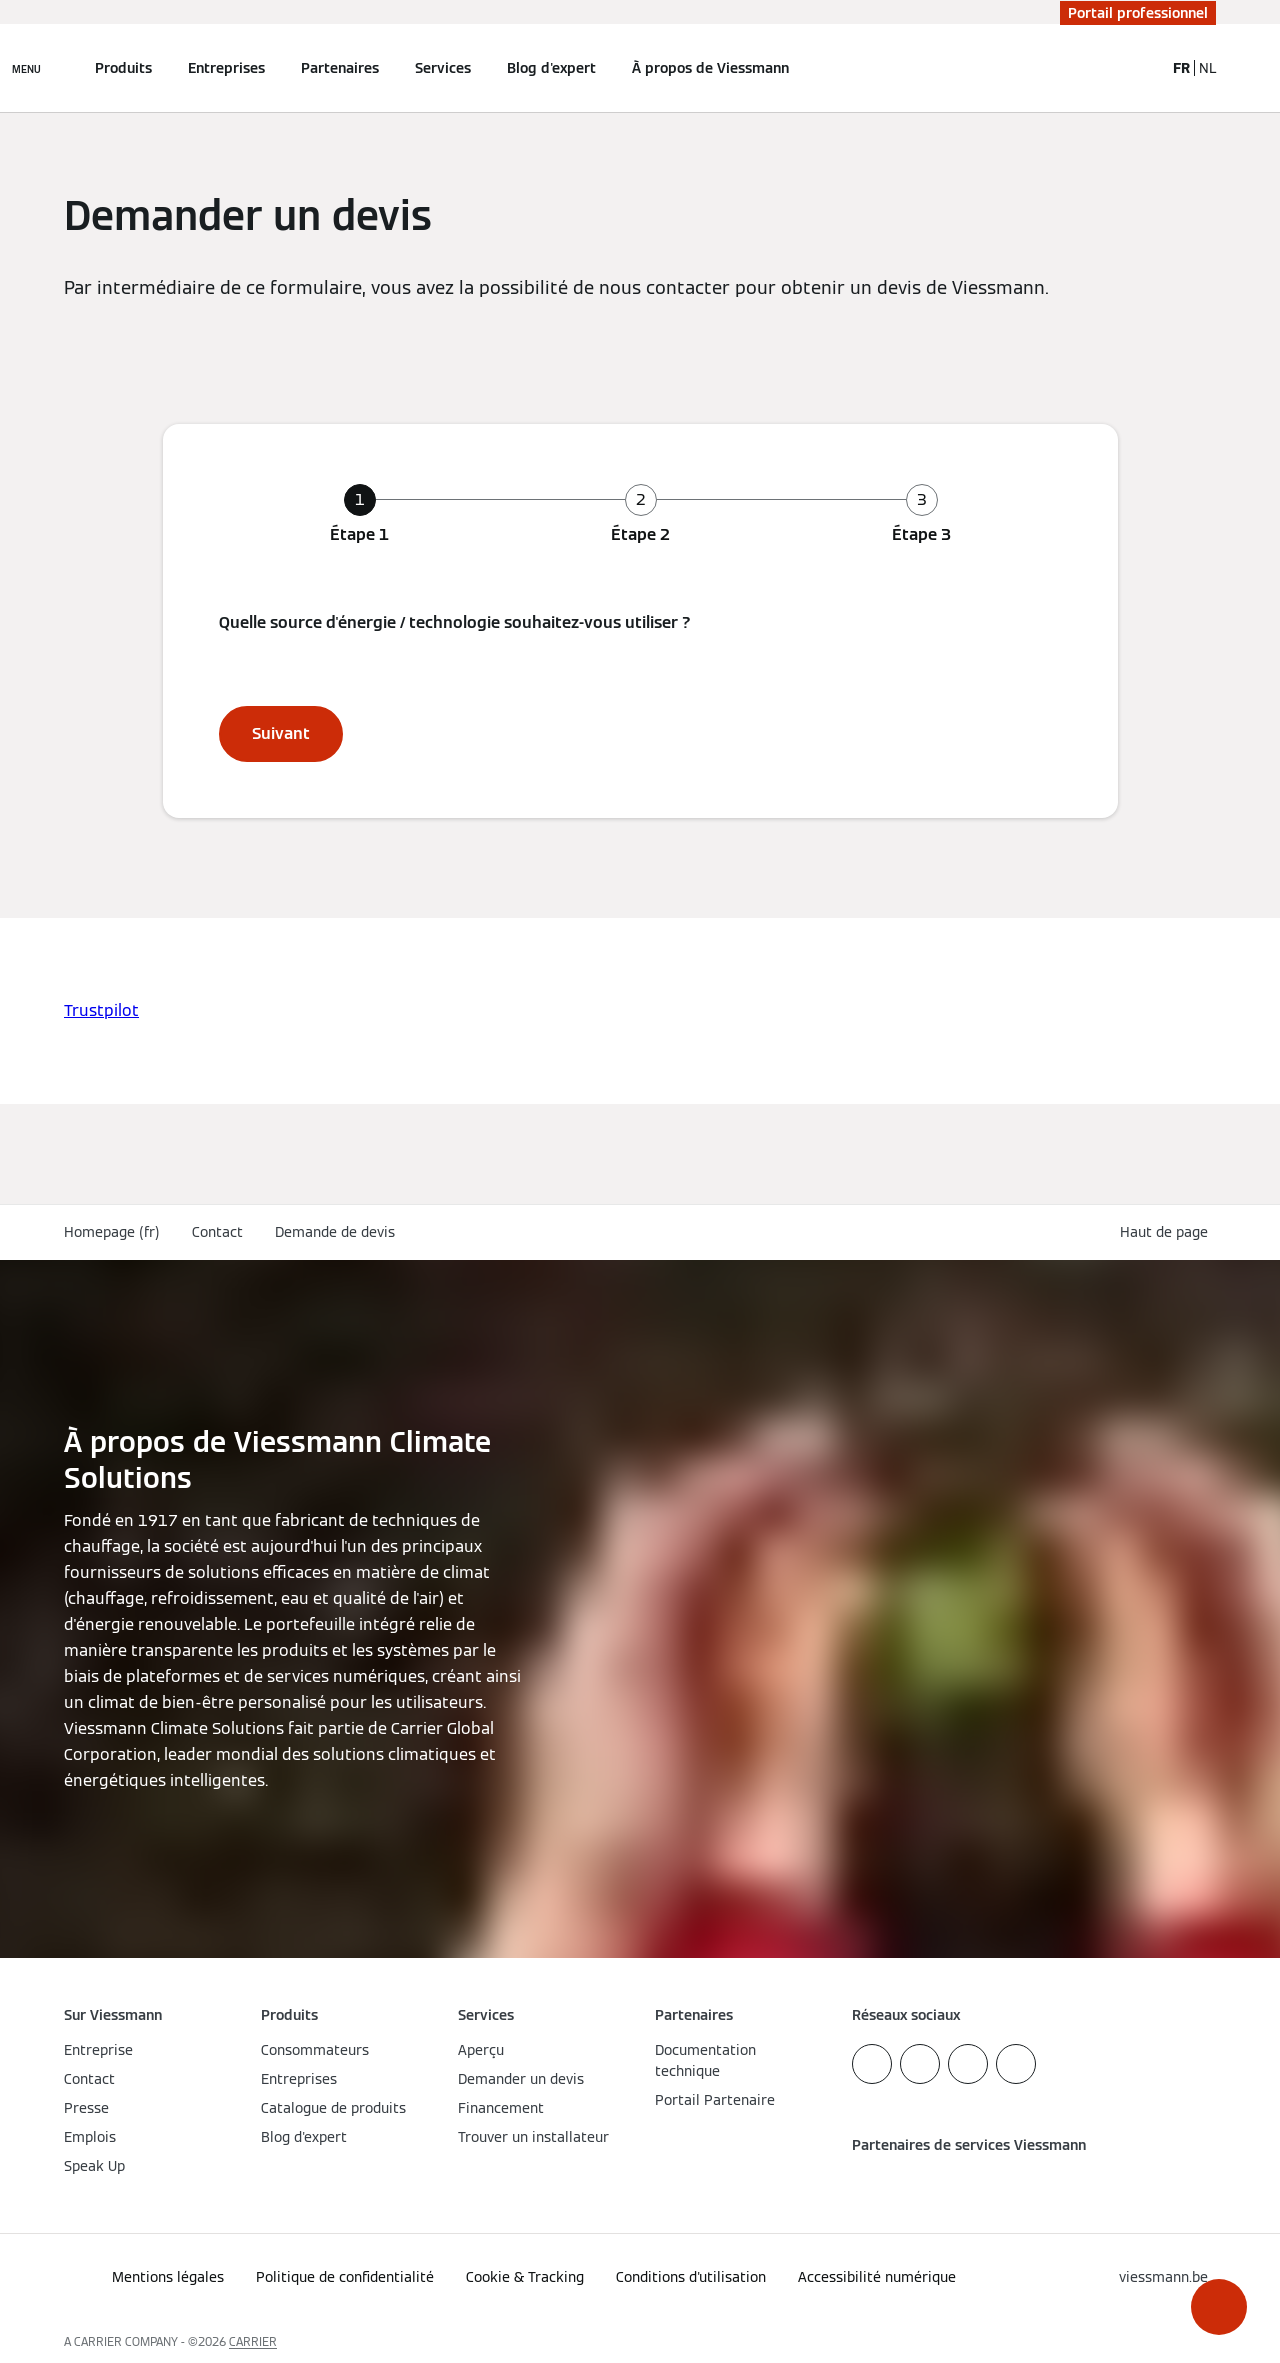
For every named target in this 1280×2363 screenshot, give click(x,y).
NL (1207, 68)
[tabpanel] (640, 686)
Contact (217, 1232)
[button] (1219, 2307)
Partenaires (340, 68)
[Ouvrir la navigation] (26, 68)
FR (1181, 68)
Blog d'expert (551, 68)
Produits (123, 68)
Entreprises (226, 68)
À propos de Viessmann (710, 68)
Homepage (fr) (112, 1232)
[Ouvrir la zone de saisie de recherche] (1139, 68)
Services (443, 68)
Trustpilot (101, 1010)
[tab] (359, 515)
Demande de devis (335, 1232)
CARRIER (253, 2341)
